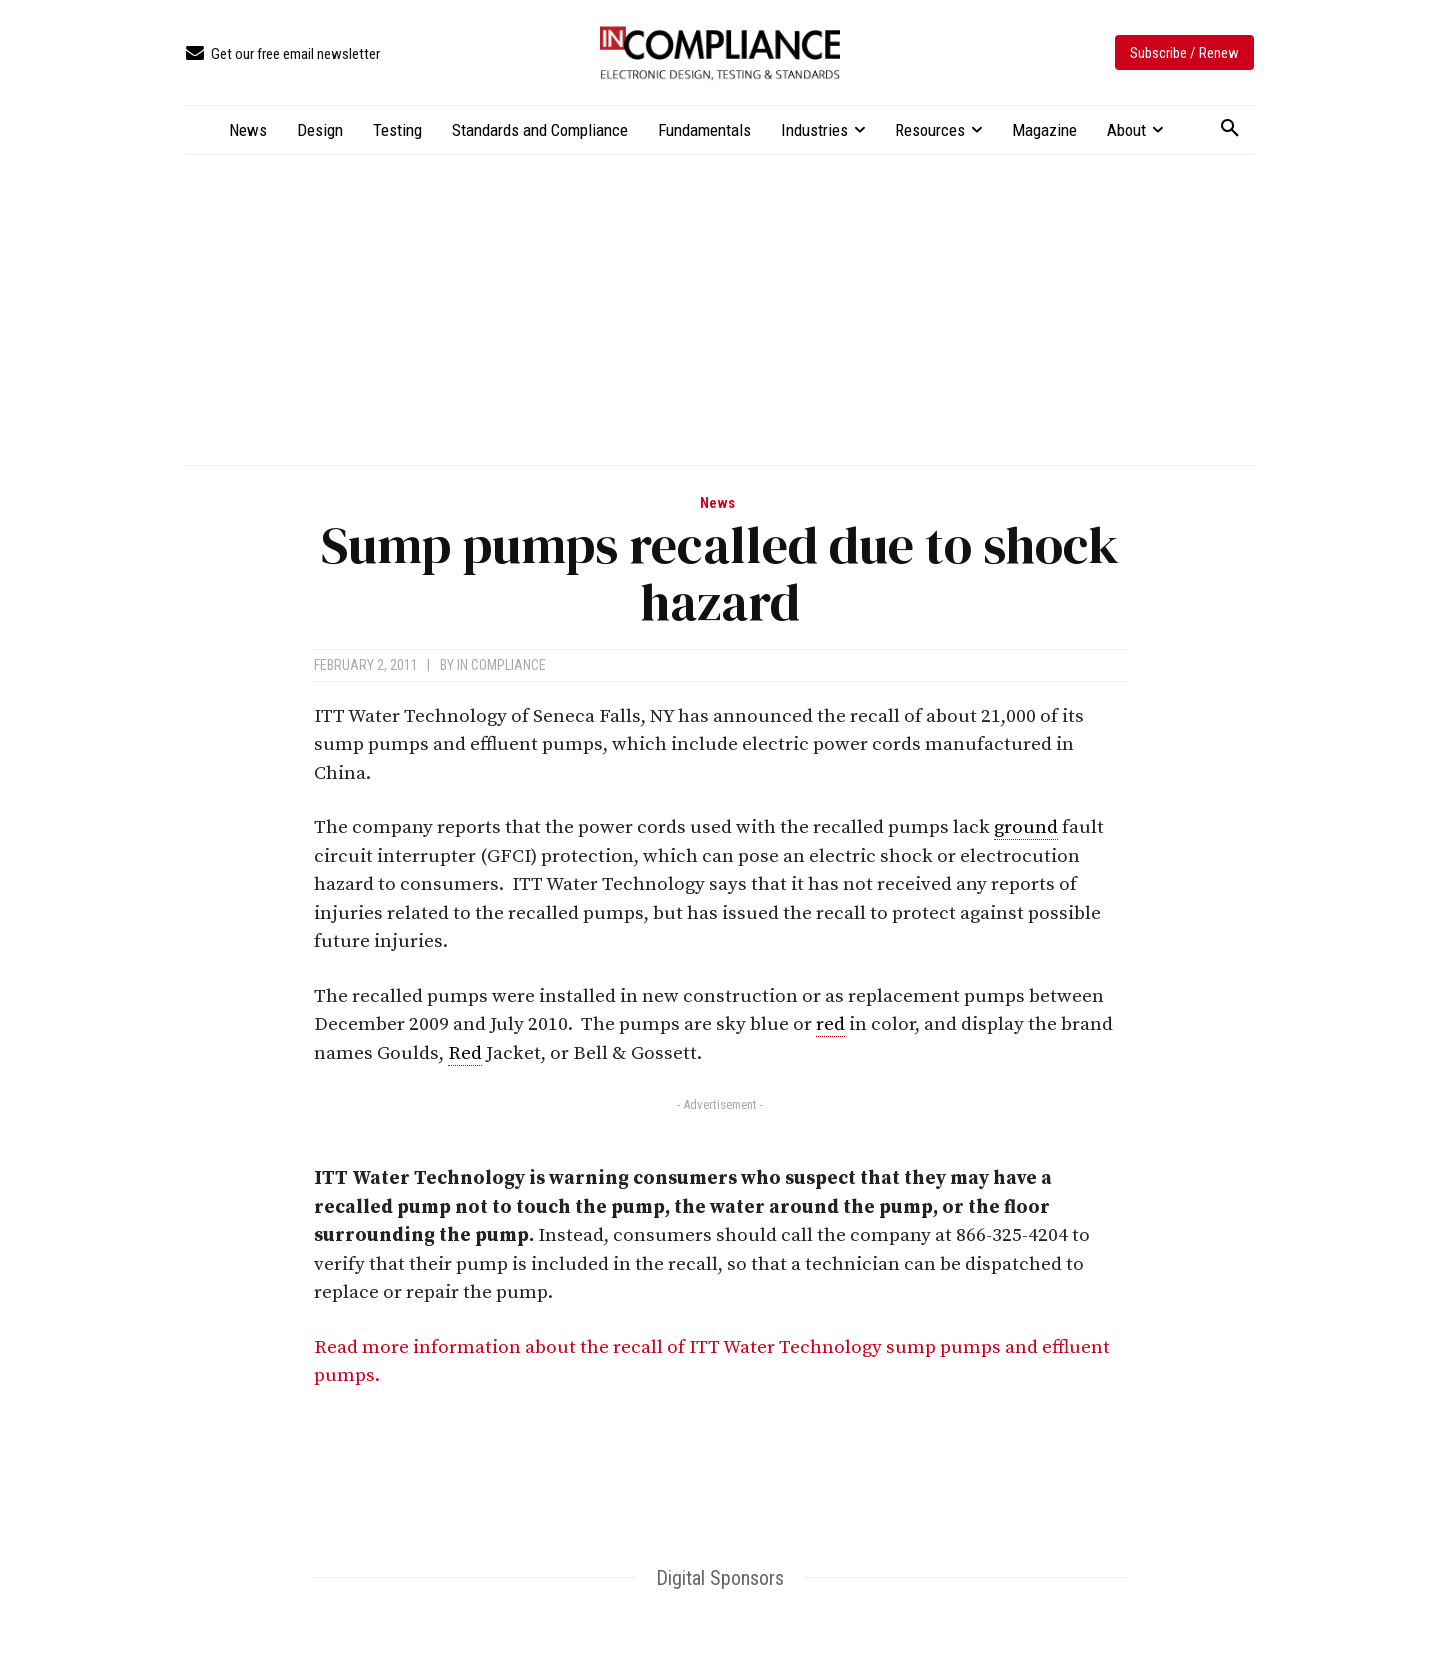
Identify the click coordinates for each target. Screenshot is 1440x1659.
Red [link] (465, 1053)
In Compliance (501, 665)
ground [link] (1026, 827)
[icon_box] (283, 54)
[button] (1230, 129)
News (717, 503)
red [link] (830, 1024)
